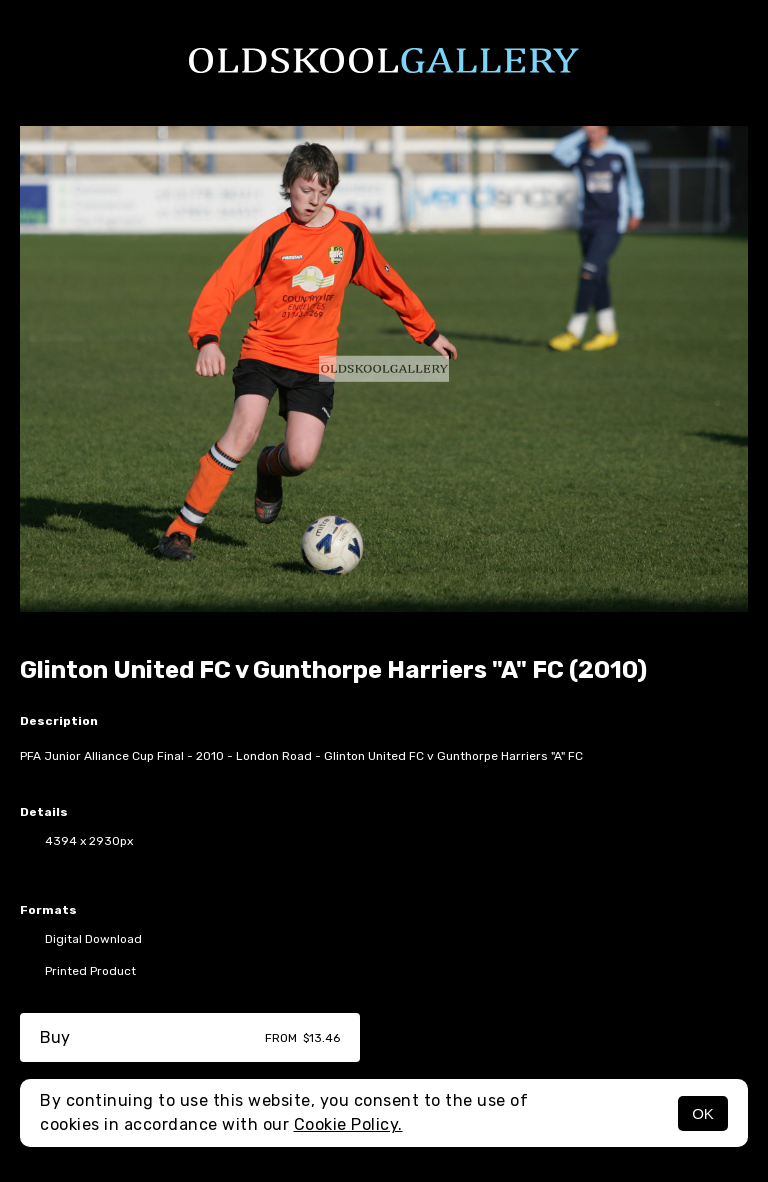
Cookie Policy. (348, 1124)
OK (703, 1113)
